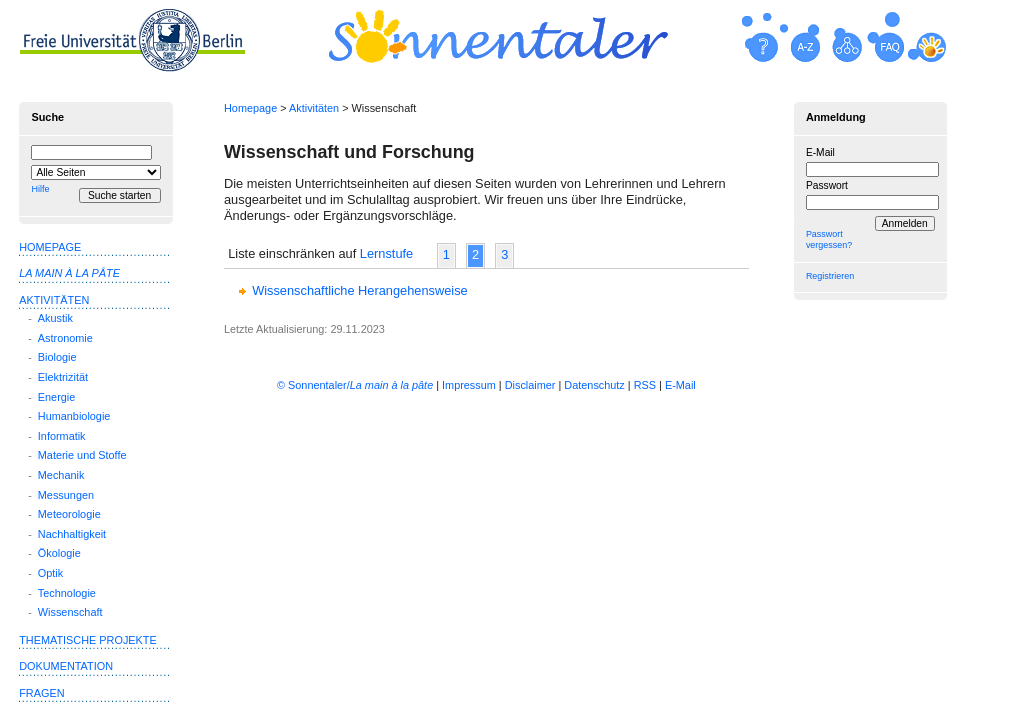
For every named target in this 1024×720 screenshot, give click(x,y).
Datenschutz (594, 385)
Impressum (469, 385)
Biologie (57, 357)
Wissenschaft (70, 612)
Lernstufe (386, 253)
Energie (56, 397)
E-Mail (820, 152)
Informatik (62, 436)
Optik (50, 573)
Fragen (41, 693)
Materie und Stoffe (82, 455)
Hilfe (40, 189)
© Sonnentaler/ (355, 385)
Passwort (827, 185)
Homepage (250, 108)
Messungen (66, 495)
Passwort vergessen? (829, 239)
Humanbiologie (74, 416)
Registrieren (830, 276)
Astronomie (65, 338)
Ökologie (59, 553)
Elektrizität (63, 377)
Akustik (55, 318)
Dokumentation (66, 666)
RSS (645, 385)
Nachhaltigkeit (72, 534)
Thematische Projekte (88, 640)
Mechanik (61, 475)
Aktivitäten (314, 108)
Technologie (67, 593)
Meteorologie (69, 514)
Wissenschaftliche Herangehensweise (360, 290)
